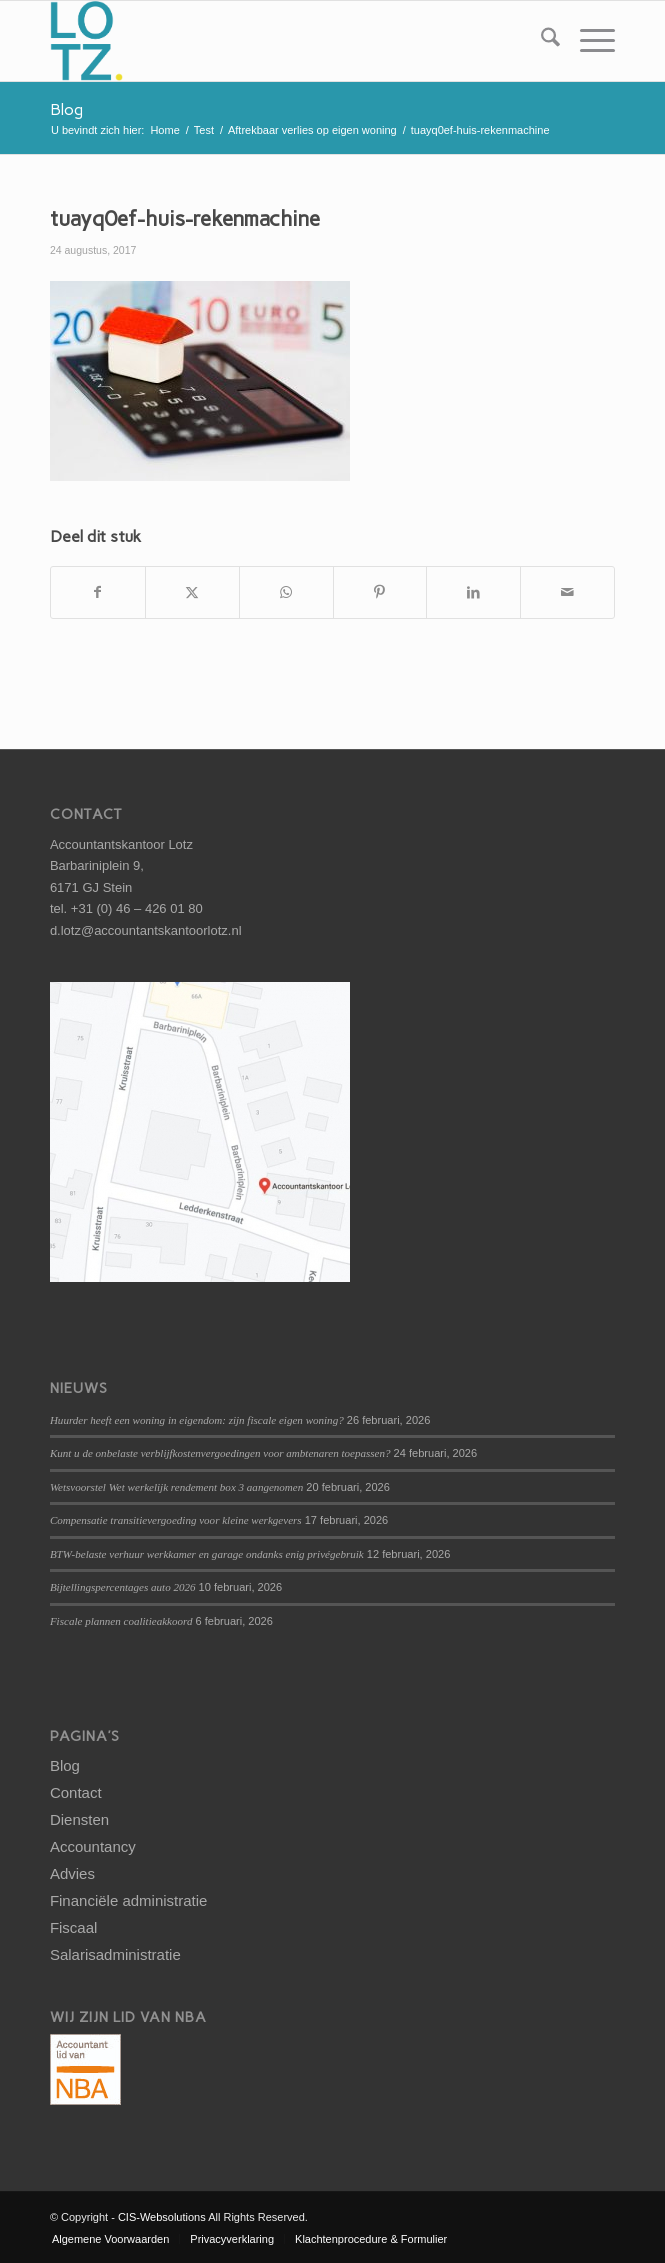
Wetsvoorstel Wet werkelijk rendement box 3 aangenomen (176, 1487)
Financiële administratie (129, 1900)
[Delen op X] (192, 592)
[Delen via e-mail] (567, 592)
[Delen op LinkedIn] (473, 592)
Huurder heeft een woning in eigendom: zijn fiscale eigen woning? (197, 1420)
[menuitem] (540, 41)
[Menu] (587, 41)
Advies (72, 1873)
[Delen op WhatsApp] (286, 592)
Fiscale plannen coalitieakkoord (121, 1621)
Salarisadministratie (115, 1954)
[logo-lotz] (276, 41)
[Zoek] (540, 41)
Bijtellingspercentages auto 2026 (123, 1587)
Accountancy (93, 1846)
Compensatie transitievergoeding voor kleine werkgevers (176, 1520)
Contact (76, 1792)
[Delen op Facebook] (98, 592)
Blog (66, 109)
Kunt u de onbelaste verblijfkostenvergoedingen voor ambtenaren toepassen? (220, 1453)
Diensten (79, 1819)
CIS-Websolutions (162, 2217)
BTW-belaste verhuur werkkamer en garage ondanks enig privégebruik (207, 1554)
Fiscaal (74, 1927)
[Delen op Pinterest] (380, 592)
